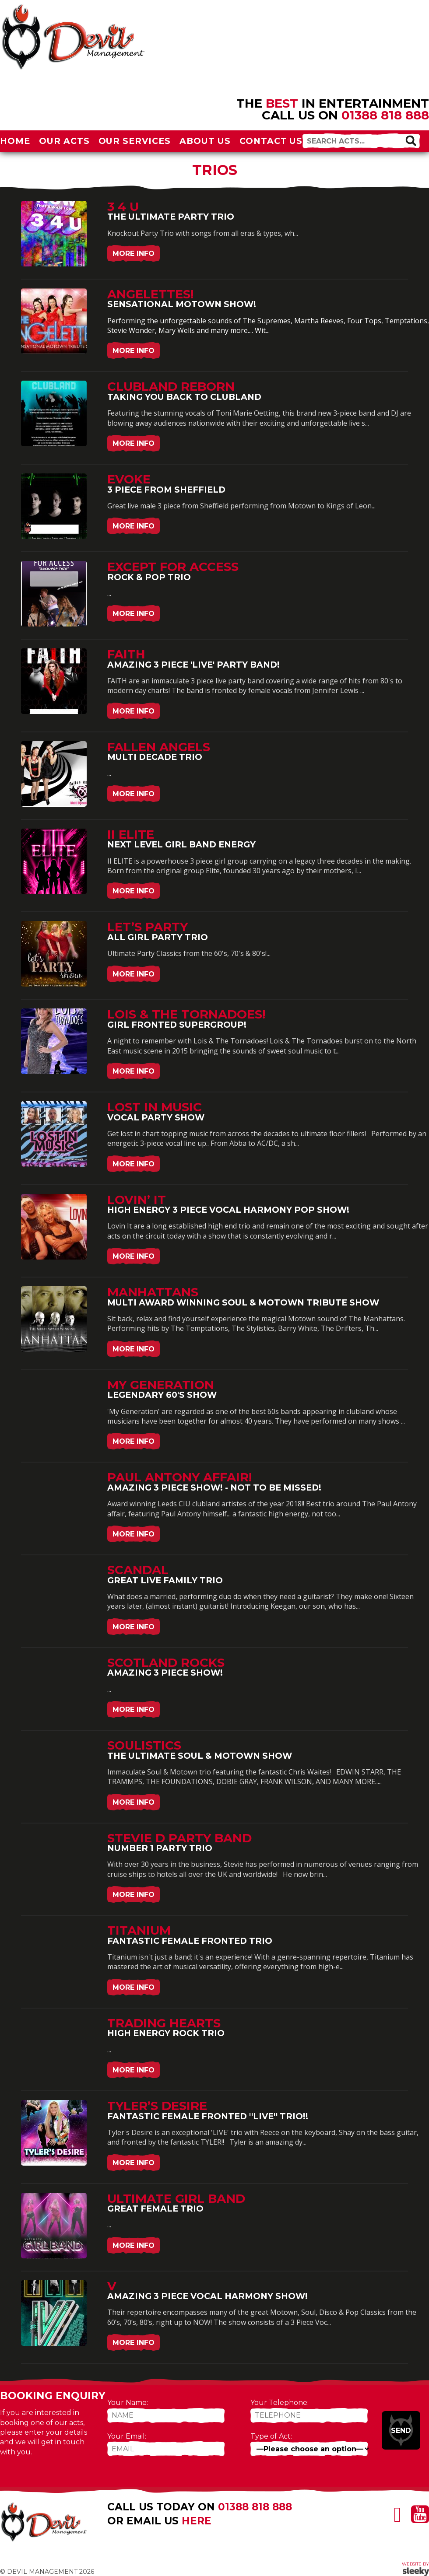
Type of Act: (271, 2436)
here (196, 2521)
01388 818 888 (385, 115)
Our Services (134, 141)
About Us (205, 141)
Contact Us (271, 141)
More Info (134, 253)
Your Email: (126, 2436)
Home (15, 141)
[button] (411, 140)
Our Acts (64, 141)
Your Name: (127, 2402)
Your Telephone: (279, 2402)
